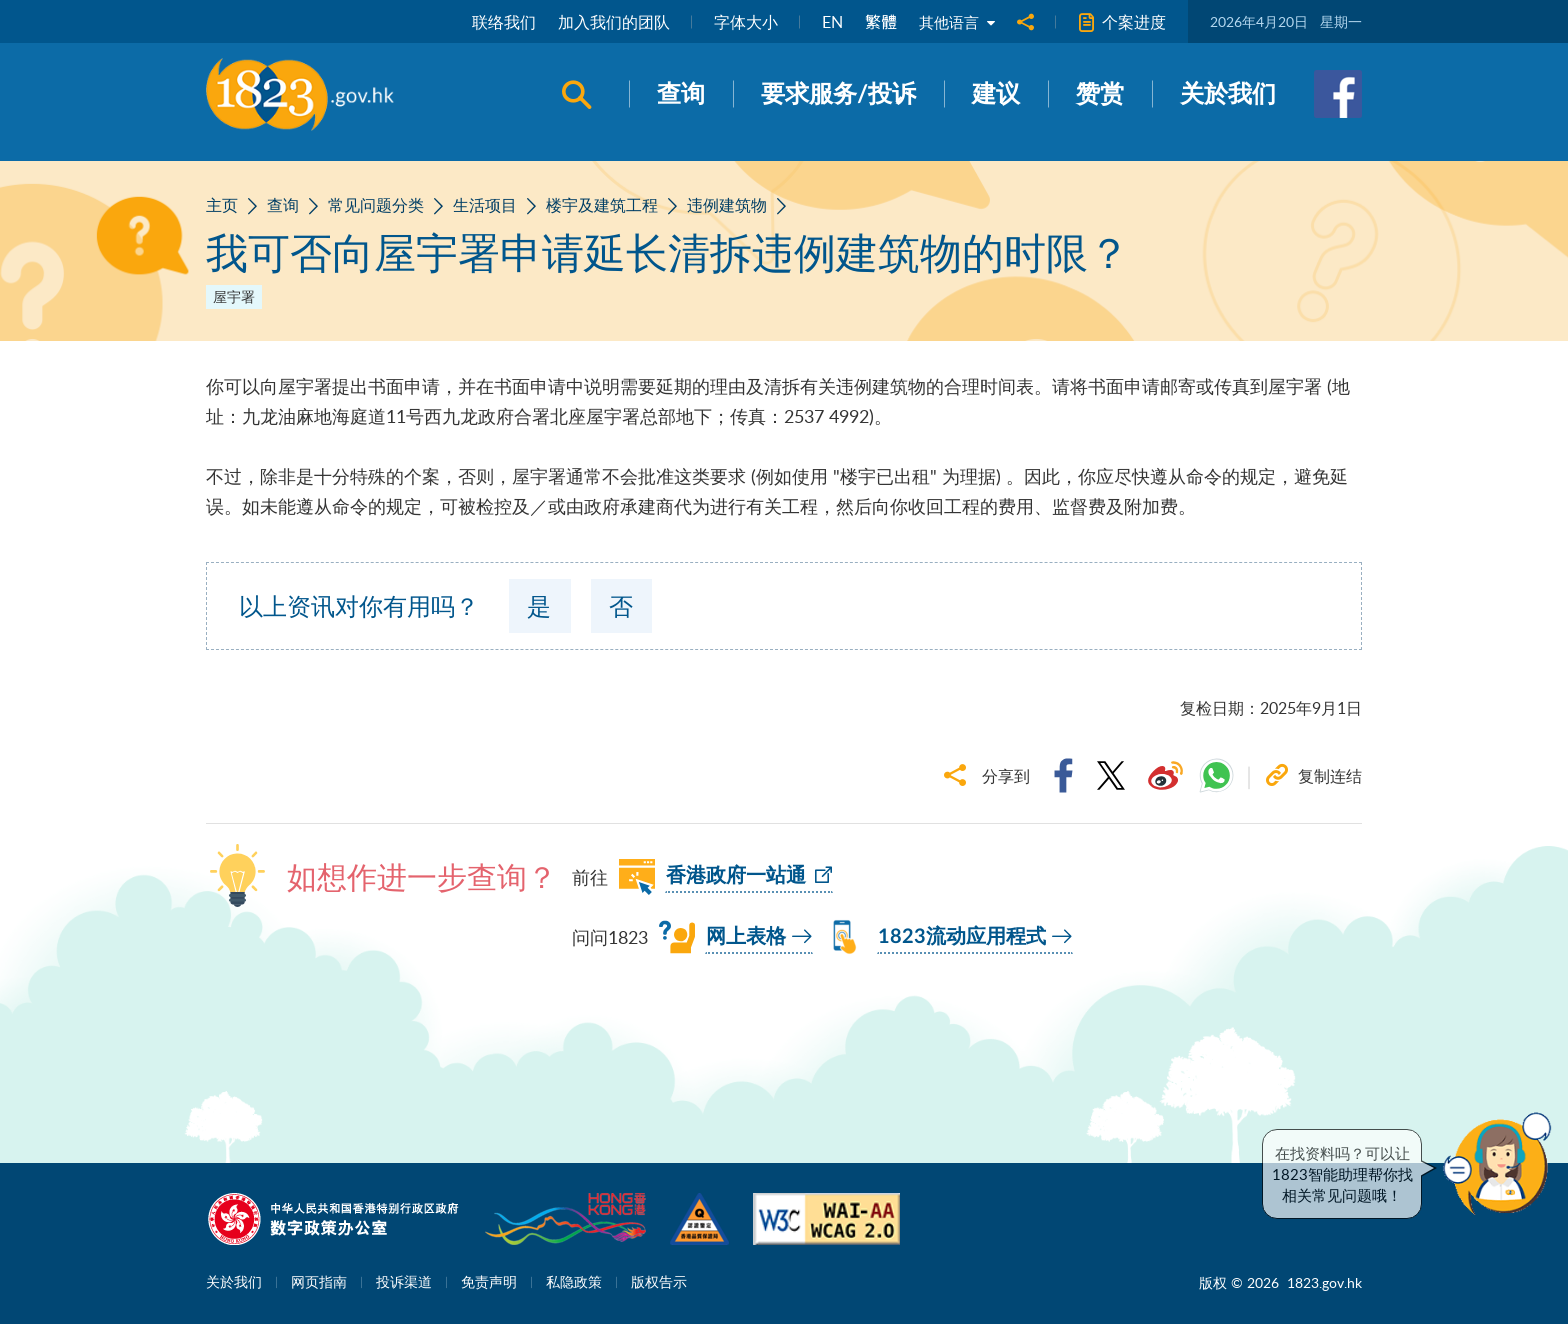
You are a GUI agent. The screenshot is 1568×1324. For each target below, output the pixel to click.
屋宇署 (234, 296)
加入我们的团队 (610, 22)
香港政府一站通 (736, 876)
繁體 (877, 22)
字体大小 (742, 22)
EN (828, 22)
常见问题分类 (376, 205)
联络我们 (500, 22)
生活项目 (485, 205)
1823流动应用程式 (962, 937)
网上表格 (746, 937)
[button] (1502, 1164)
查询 (283, 205)
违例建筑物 (727, 205)
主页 (222, 205)
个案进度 (1122, 22)
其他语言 (955, 22)
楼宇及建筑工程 (602, 205)
